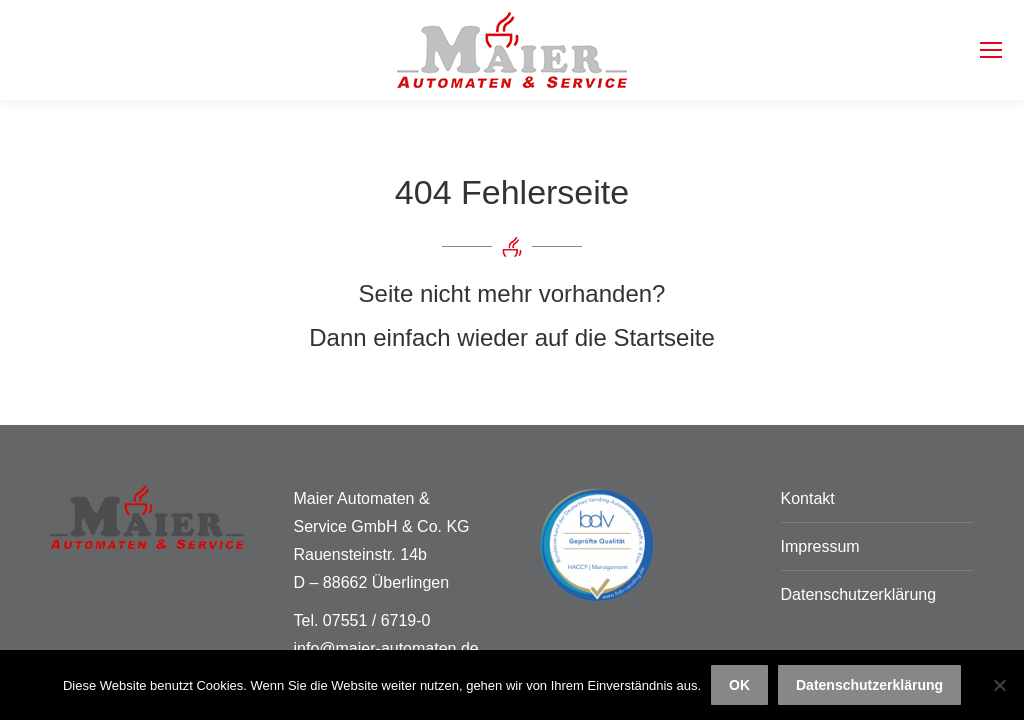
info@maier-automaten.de (386, 648)
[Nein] (999, 685)
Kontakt (808, 498)
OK (739, 685)
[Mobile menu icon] (991, 50)
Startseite (663, 337)
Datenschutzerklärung (859, 594)
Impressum (820, 546)
